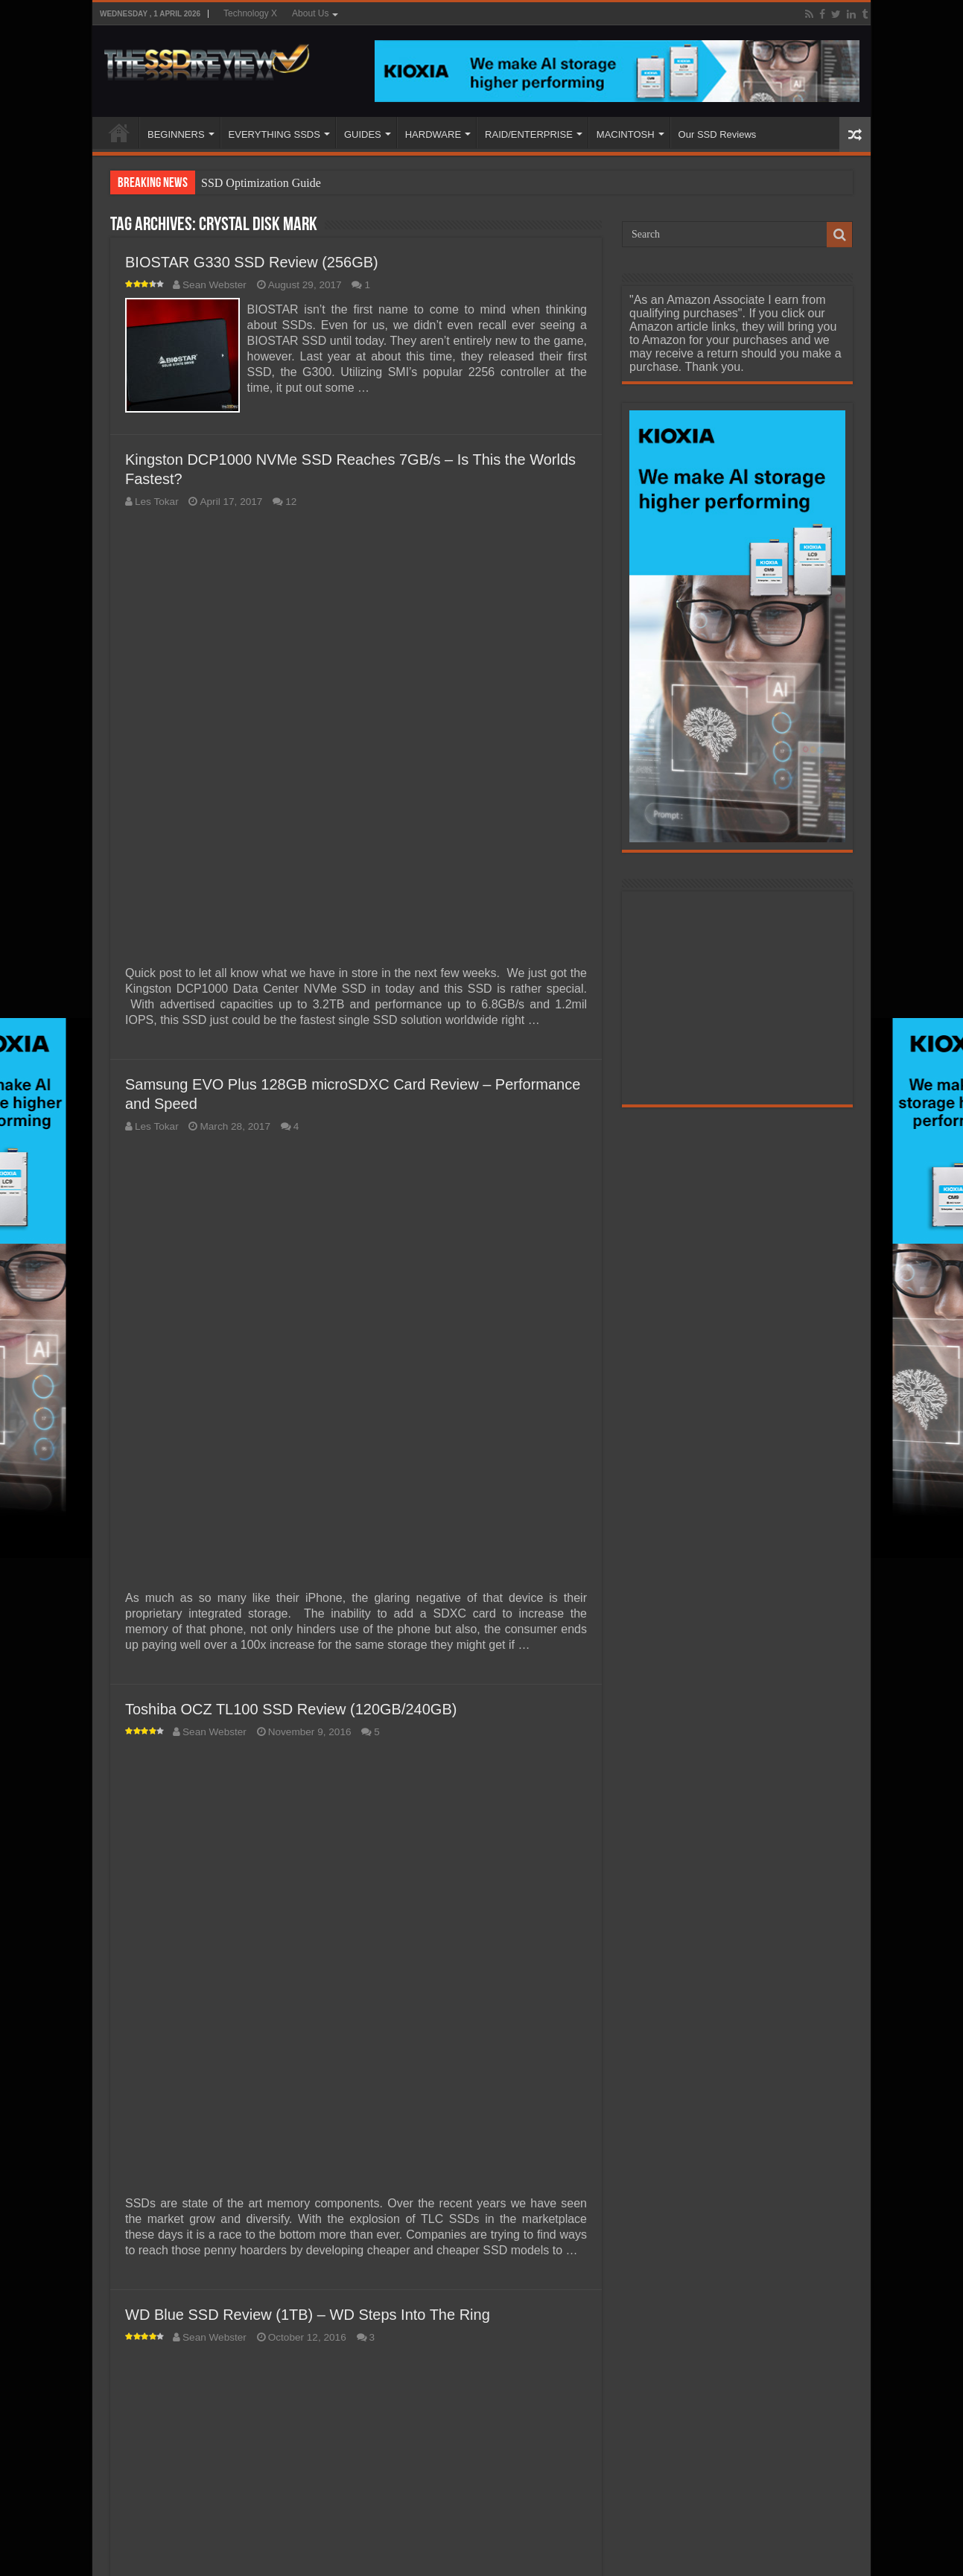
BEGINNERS (176, 134)
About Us (310, 13)
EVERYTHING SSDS (274, 134)
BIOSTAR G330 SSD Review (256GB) (251, 262)
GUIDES (362, 134)
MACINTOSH (626, 134)
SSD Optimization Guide (261, 182)
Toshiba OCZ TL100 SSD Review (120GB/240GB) (291, 1706)
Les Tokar (157, 498)
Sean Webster (214, 284)
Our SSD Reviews (717, 134)
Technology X (250, 13)
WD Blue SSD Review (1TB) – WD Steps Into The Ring (307, 2311)
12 (290, 498)
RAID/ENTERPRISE (529, 134)
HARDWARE (433, 134)
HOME (119, 132)
